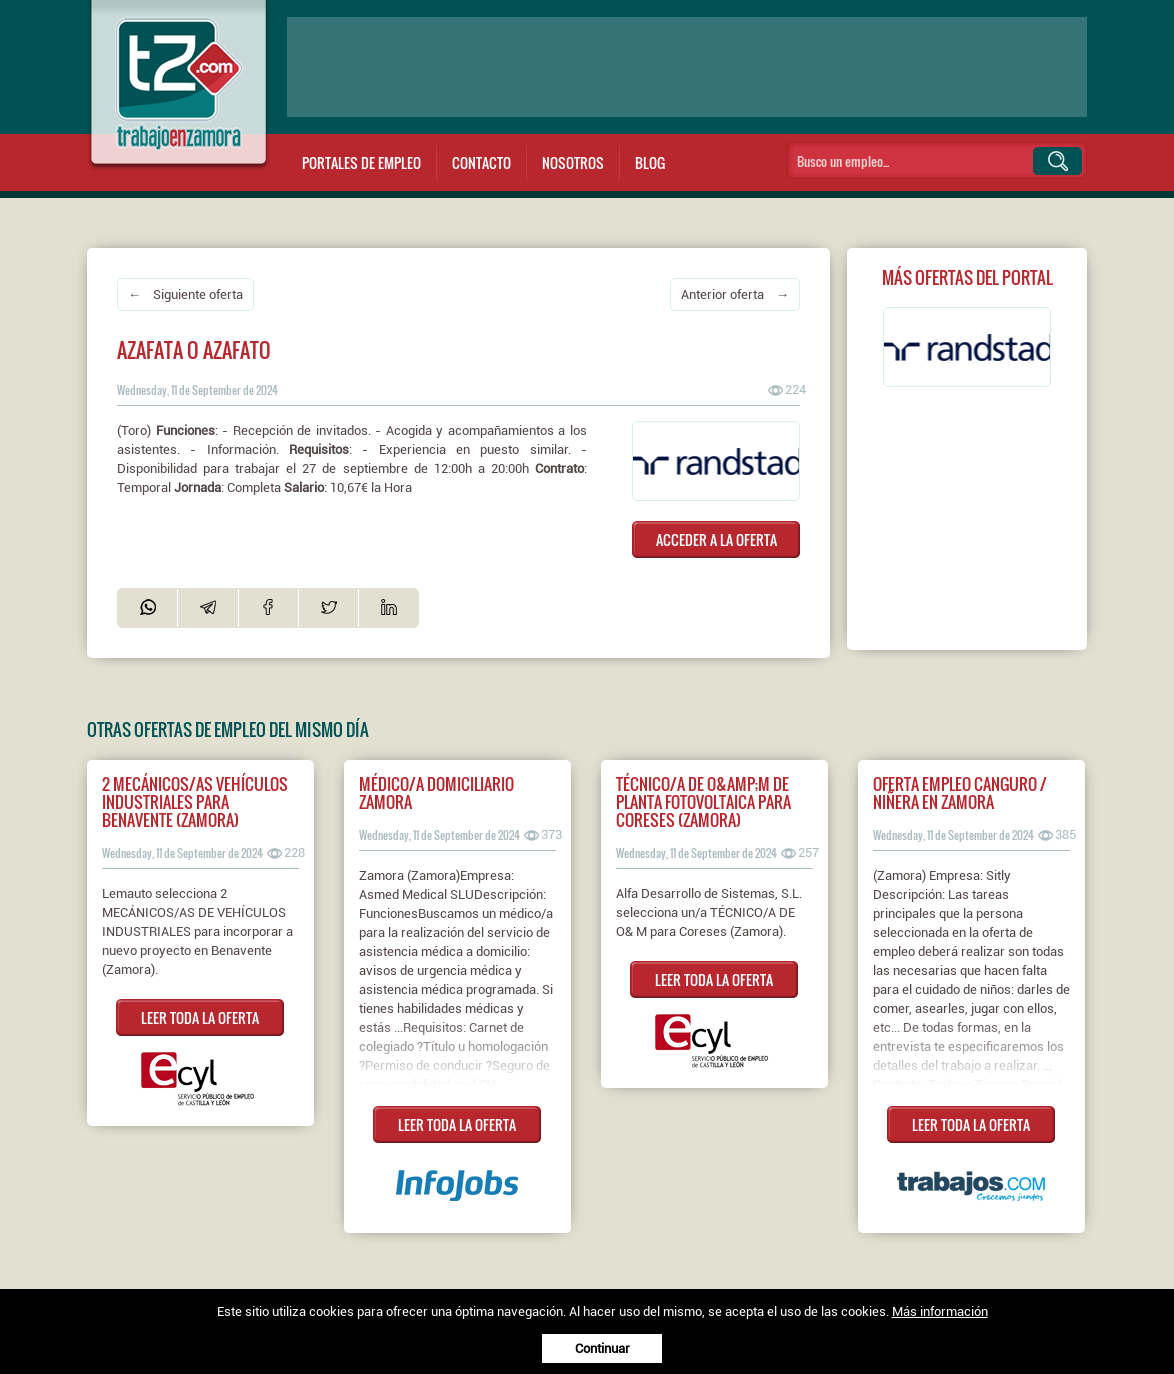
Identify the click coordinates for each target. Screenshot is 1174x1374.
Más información (940, 1311)
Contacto (481, 162)
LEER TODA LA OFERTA (200, 1017)
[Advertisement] (687, 67)
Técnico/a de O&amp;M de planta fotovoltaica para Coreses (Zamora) (703, 802)
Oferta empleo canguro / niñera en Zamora (960, 793)
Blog (650, 162)
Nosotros (573, 162)
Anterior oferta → (735, 294)
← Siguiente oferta (185, 294)
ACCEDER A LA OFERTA (716, 539)
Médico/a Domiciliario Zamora (436, 793)
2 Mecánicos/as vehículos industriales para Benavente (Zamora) (195, 802)
